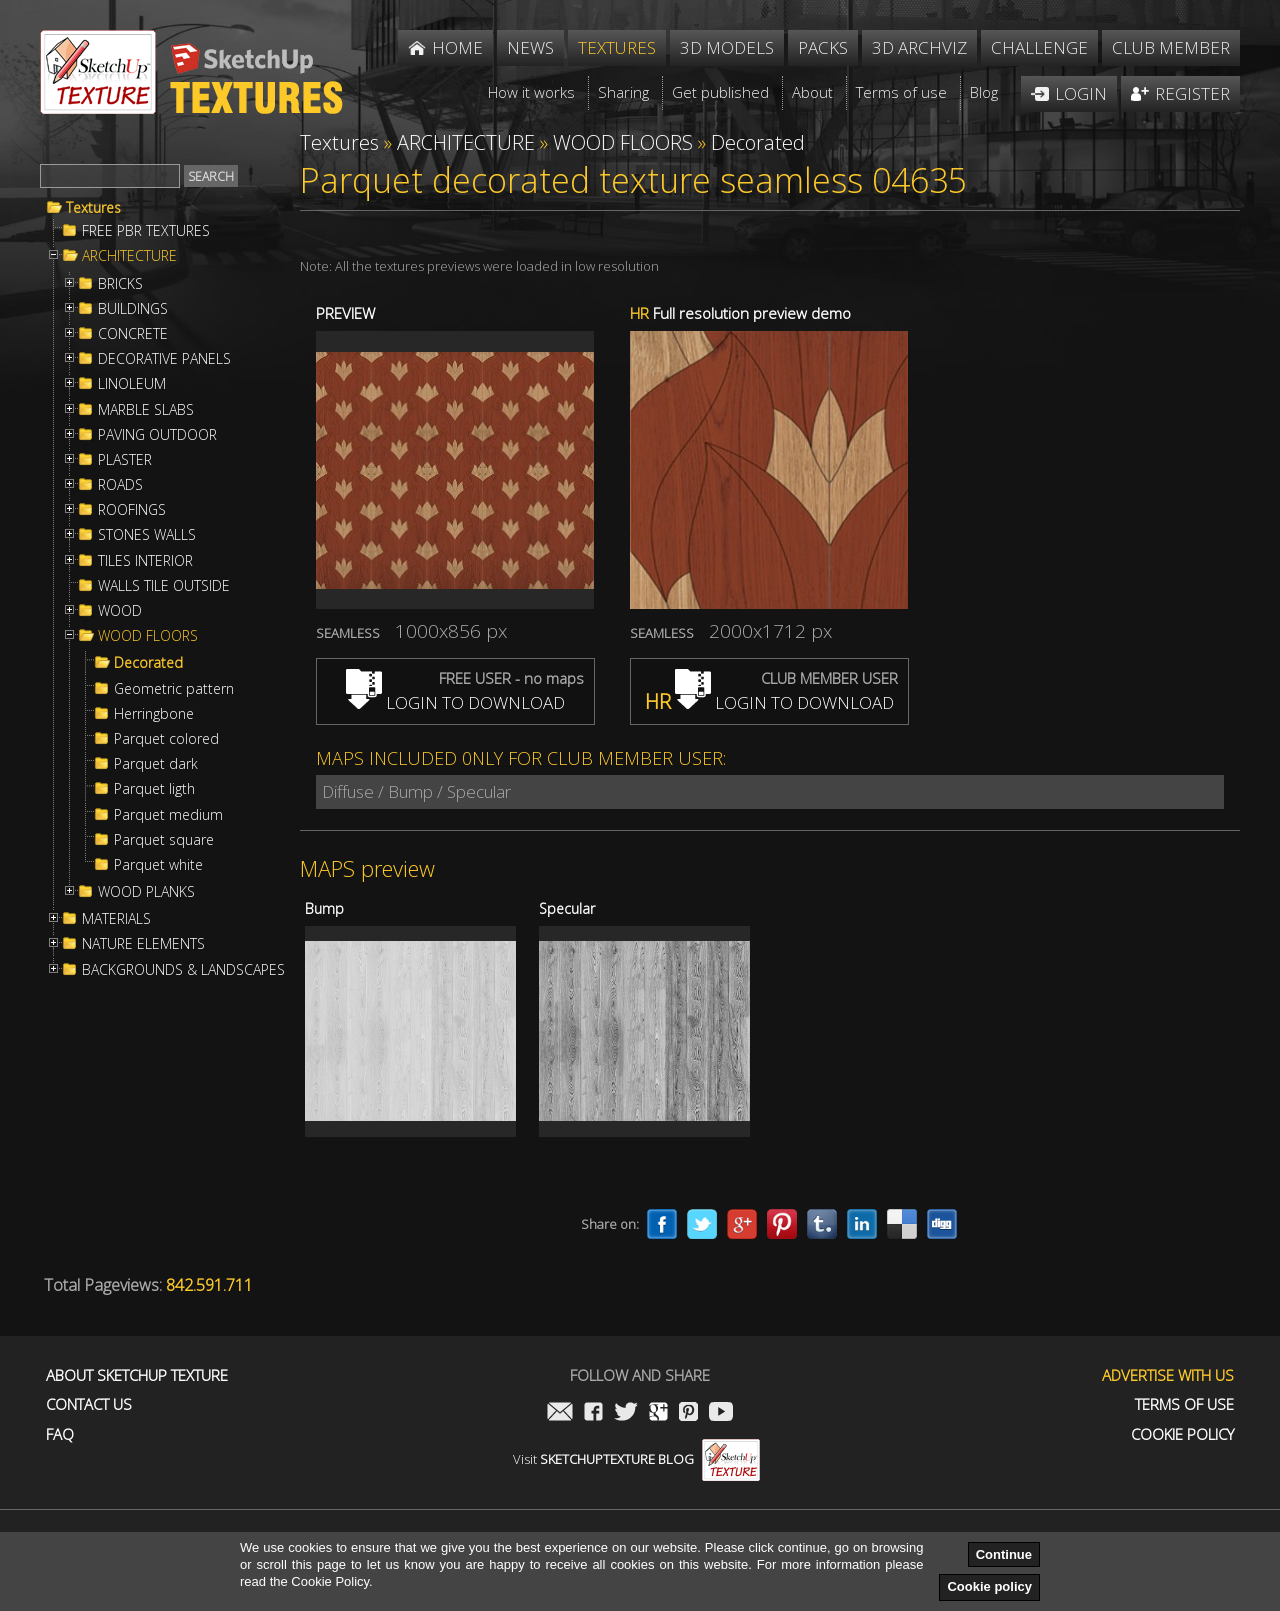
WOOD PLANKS (146, 892)
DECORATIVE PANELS (164, 359)
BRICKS (120, 284)
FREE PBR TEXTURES (146, 231)
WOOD (120, 611)
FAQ (60, 1434)
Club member (1171, 47)
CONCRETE (133, 334)
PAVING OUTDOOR (157, 435)
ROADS (120, 485)
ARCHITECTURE (129, 256)
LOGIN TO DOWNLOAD (455, 702)
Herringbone (154, 714)
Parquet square (164, 840)
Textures (93, 208)
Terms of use (1184, 1404)
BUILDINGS (133, 309)
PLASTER (125, 460)
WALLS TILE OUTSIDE (164, 586)
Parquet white (158, 865)
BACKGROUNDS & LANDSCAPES (183, 970)
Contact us (89, 1404)
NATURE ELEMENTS (143, 944)
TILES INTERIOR (145, 561)
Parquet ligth (154, 789)
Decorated (148, 663)
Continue (1004, 1554)
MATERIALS (116, 919)
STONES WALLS (147, 535)
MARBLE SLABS (146, 410)
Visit (636, 1459)
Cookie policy (989, 1586)
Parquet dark (156, 764)
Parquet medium (168, 815)
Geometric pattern (174, 689)
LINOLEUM (132, 384)
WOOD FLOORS (148, 636)
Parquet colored (166, 739)
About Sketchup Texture (137, 1375)
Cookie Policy (1182, 1434)
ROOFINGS (132, 510)
